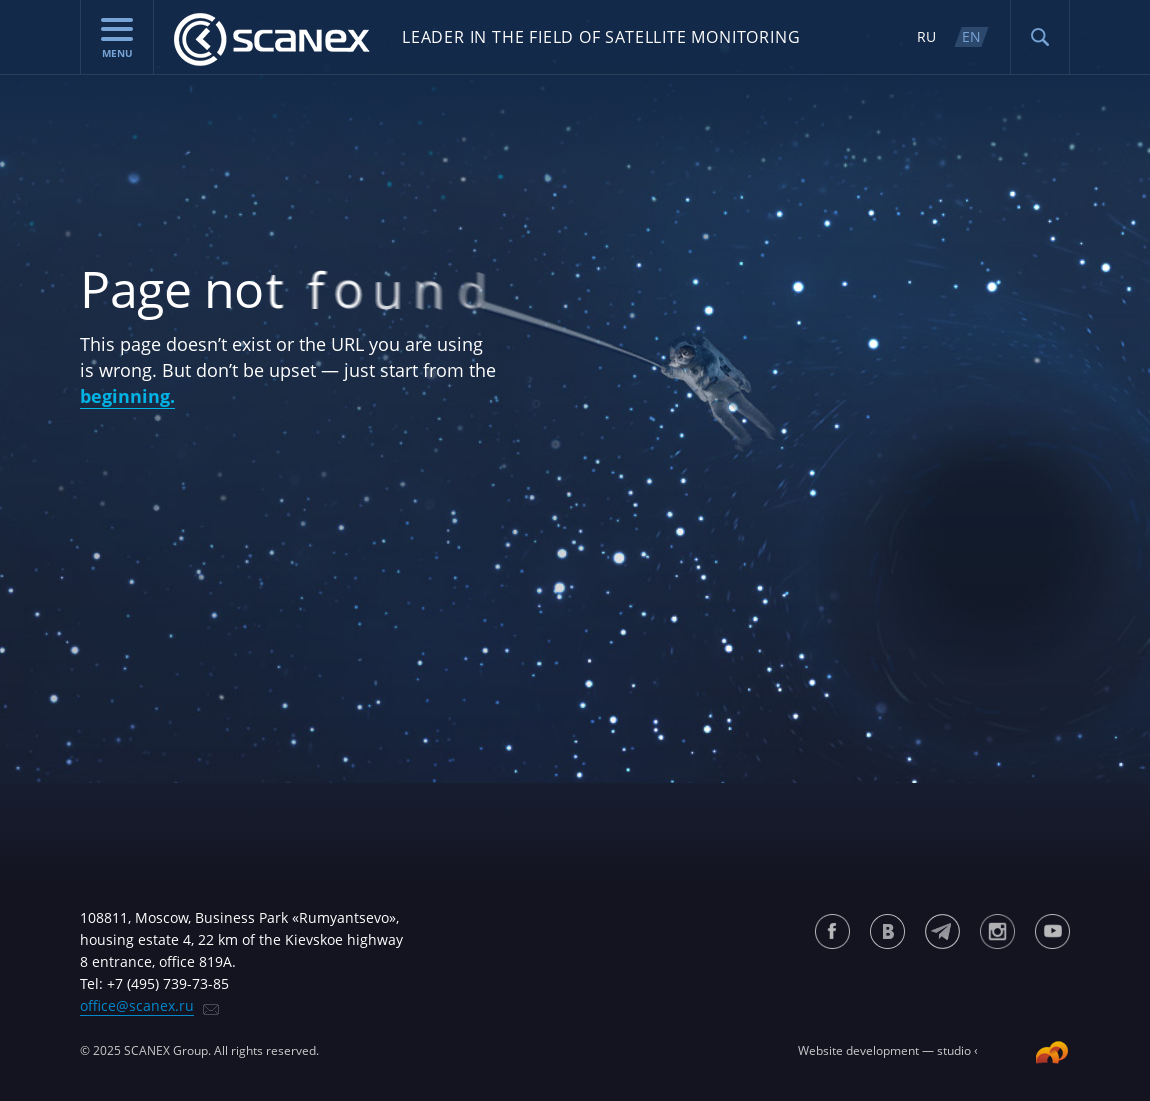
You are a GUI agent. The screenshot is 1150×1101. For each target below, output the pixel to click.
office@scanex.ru (137, 1005)
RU (926, 36)
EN (971, 36)
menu (117, 39)
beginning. (127, 396)
